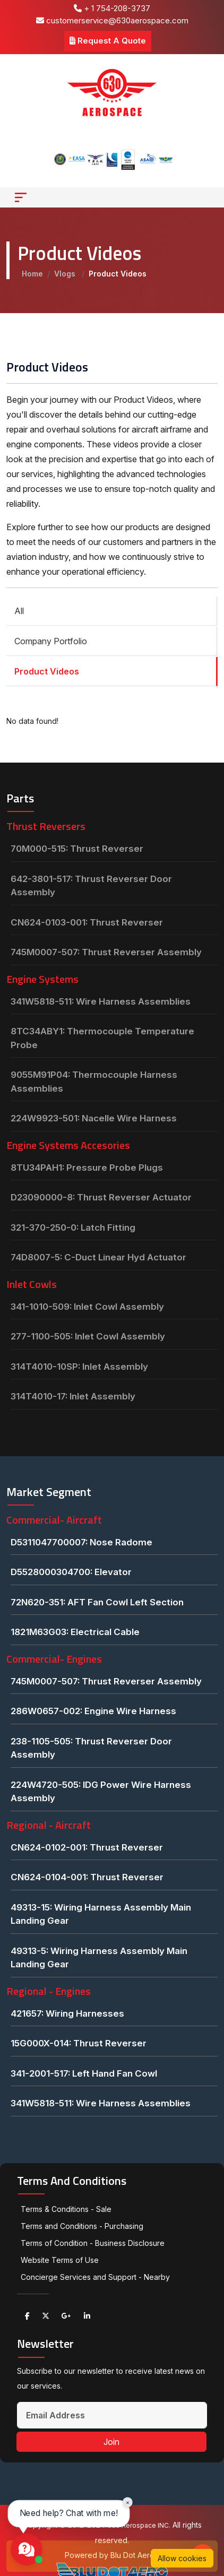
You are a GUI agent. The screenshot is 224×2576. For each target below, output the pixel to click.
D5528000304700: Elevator (71, 1572)
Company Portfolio (50, 641)
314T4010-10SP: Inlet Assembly (79, 1366)
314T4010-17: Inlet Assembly (73, 1396)
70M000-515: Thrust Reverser (77, 848)
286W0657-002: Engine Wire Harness (93, 1711)
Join (111, 2441)
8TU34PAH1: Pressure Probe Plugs (87, 1167)
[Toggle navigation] (20, 197)
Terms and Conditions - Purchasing (82, 2226)
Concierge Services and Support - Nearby (95, 2276)
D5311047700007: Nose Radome (81, 1542)
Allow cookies (182, 2558)
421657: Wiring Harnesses (67, 2013)
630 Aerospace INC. (138, 2525)
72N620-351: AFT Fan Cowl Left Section (97, 1602)
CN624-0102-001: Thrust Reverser (87, 1847)
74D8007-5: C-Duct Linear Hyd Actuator (98, 1257)
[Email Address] (112, 2415)
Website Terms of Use (60, 2259)
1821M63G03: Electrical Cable (75, 1632)
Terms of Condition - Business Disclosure (93, 2242)
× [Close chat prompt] (128, 2502)
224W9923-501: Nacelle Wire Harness (94, 1118)
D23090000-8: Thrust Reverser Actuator (101, 1197)
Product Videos (46, 671)
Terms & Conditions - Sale (66, 2209)
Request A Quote (108, 41)
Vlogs (65, 273)
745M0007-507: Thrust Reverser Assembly (106, 952)
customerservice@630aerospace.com (112, 20)
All (19, 611)
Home (32, 273)
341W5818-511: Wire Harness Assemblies (101, 1001)
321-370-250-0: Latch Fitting (73, 1227)
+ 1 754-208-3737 (112, 8)
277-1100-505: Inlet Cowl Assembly (88, 1336)
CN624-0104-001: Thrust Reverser (87, 1877)
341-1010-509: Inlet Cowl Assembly (87, 1306)
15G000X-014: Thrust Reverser (79, 2043)
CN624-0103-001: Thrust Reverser (87, 922)
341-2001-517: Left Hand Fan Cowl (84, 2073)
